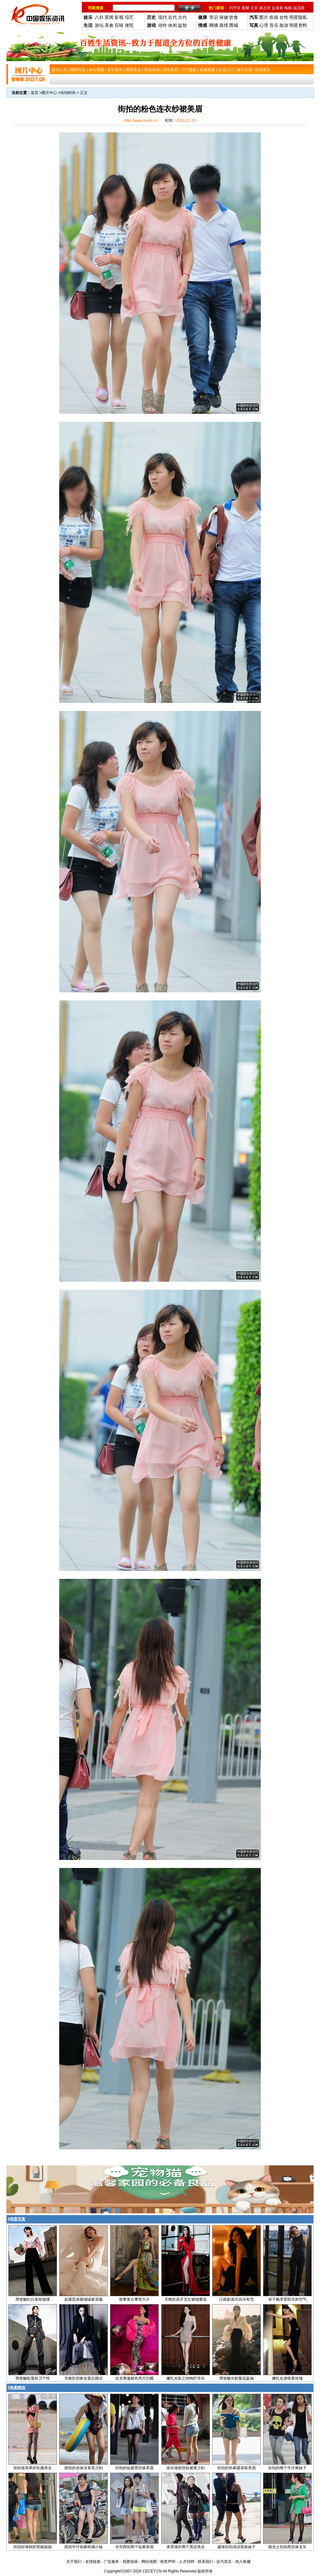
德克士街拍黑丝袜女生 (287, 2547)
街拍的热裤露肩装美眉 (236, 2468)
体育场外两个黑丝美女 (185, 2547)
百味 (119, 25)
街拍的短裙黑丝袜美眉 (134, 2468)
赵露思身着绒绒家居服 (83, 2299)
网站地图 (149, 2561)
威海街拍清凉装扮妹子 (236, 2547)
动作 (162, 25)
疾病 (273, 17)
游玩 (99, 25)
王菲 (254, 8)
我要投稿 (130, 2561)
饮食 (233, 17)
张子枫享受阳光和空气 (287, 2299)
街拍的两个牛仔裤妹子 (287, 2468)
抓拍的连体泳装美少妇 (83, 2468)
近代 (172, 17)
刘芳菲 (235, 8)
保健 (223, 17)
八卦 (99, 17)
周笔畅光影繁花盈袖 (236, 2378)
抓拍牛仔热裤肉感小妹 (83, 2547)
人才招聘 (186, 2561)
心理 (263, 25)
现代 (162, 17)
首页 (34, 93)
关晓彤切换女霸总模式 (83, 2378)
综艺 (129, 17)
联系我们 (205, 2561)
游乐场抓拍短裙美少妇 (185, 2468)
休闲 (172, 25)
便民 (129, 25)
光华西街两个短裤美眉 (134, 2547)
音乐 (273, 25)
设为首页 (224, 2561)
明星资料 (298, 25)
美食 (109, 25)
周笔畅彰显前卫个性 (32, 2378)
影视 (119, 17)
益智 (182, 25)
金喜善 (277, 8)
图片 (263, 17)
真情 (223, 25)
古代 (182, 17)
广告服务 (111, 2561)
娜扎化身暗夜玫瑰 (287, 2378)
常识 (213, 17)
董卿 (245, 8)
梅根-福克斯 (294, 8)
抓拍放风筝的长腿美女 (32, 2468)
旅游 (283, 25)
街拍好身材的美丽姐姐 (32, 2547)
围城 (233, 25)
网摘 (213, 25)
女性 (283, 17)
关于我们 (74, 2561)
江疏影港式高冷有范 (236, 2299)
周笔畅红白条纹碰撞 (32, 2299)
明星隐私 (298, 17)
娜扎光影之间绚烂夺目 (185, 2378)
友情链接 (92, 2561)
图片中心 (49, 93)
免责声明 (167, 2561)
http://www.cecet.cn (140, 120)
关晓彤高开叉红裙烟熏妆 (185, 2299)
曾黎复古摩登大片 (134, 2299)
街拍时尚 (68, 93)
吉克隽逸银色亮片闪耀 (134, 2378)
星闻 (109, 17)
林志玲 (265, 8)
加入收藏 (243, 2561)
